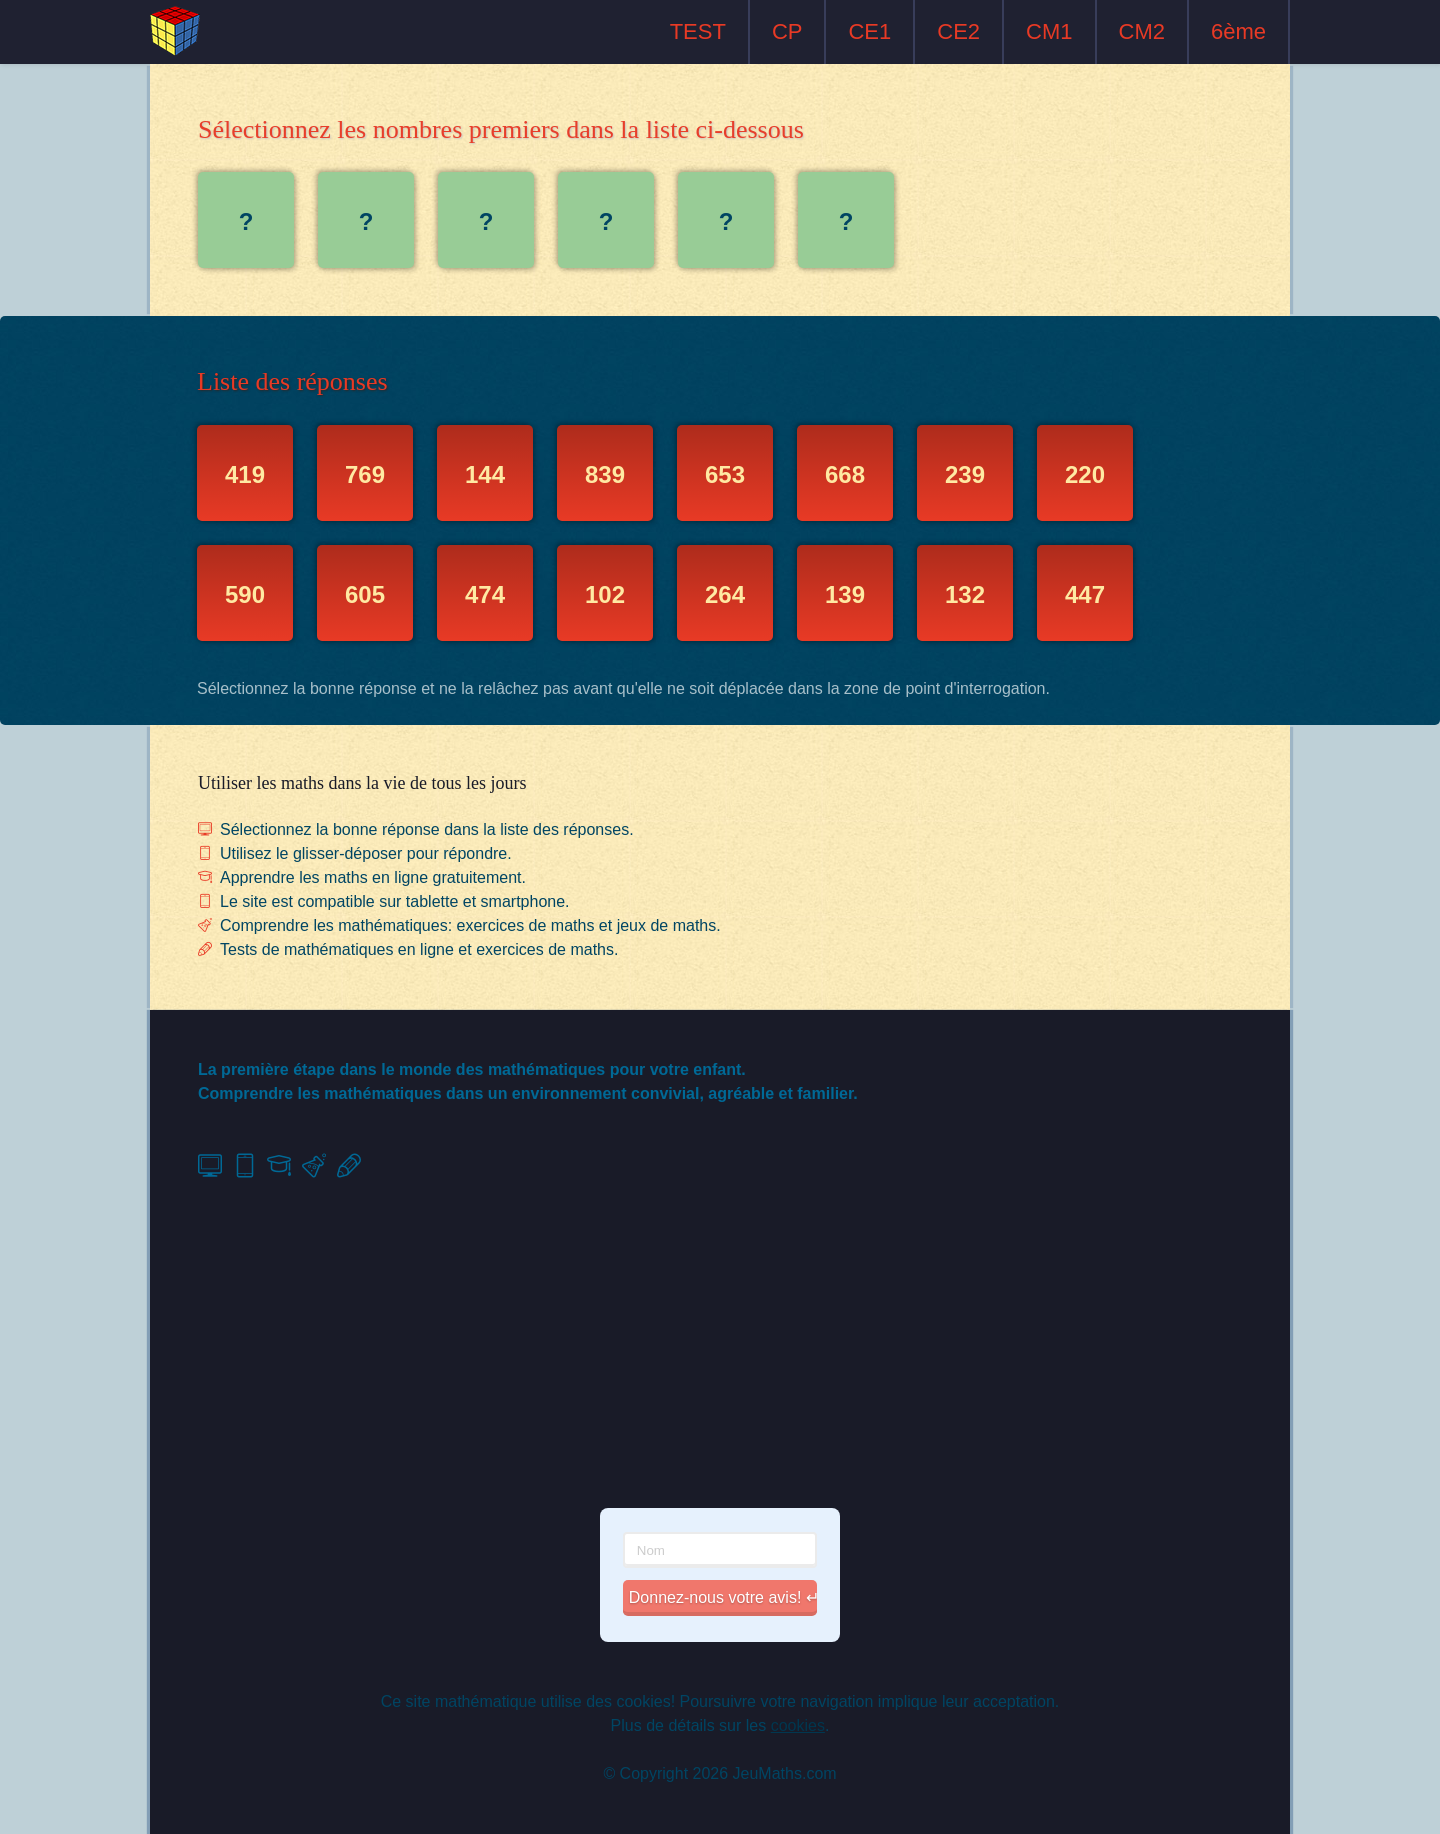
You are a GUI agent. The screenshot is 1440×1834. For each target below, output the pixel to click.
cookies (798, 1725)
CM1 (1049, 31)
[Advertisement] (720, 1344)
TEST (698, 31)
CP (787, 31)
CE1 (869, 31)
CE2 (958, 31)
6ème (1238, 31)
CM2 (1142, 31)
